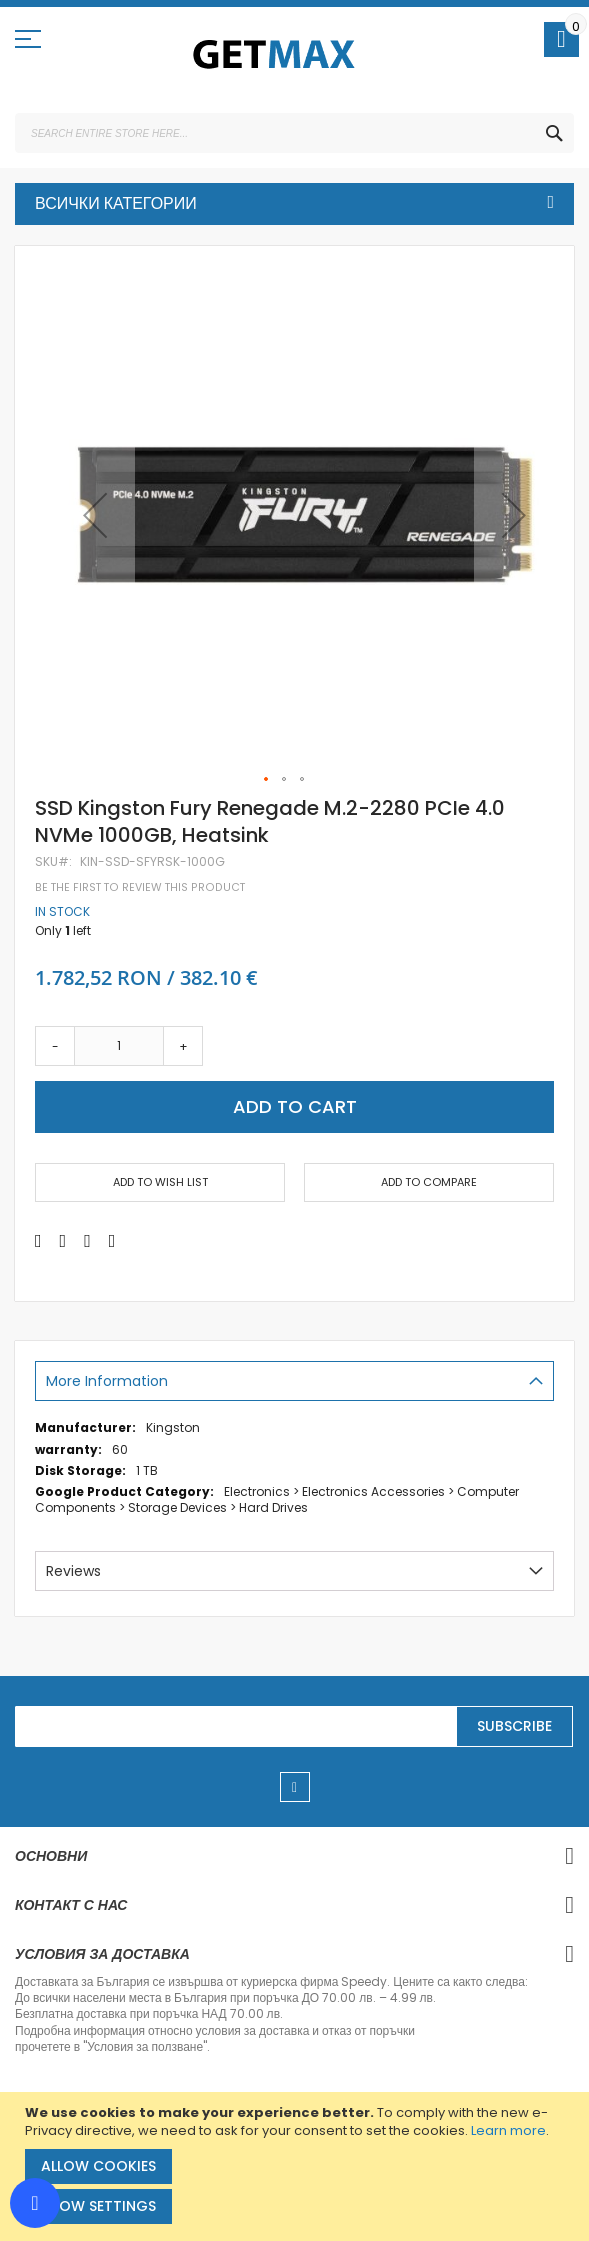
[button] (95, 515)
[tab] (294, 1381)
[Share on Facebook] (38, 1241)
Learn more (508, 2130)
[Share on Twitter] (63, 1241)
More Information (107, 1381)
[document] (297, 2166)
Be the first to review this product (140, 887)
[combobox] (294, 133)
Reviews (73, 1571)
